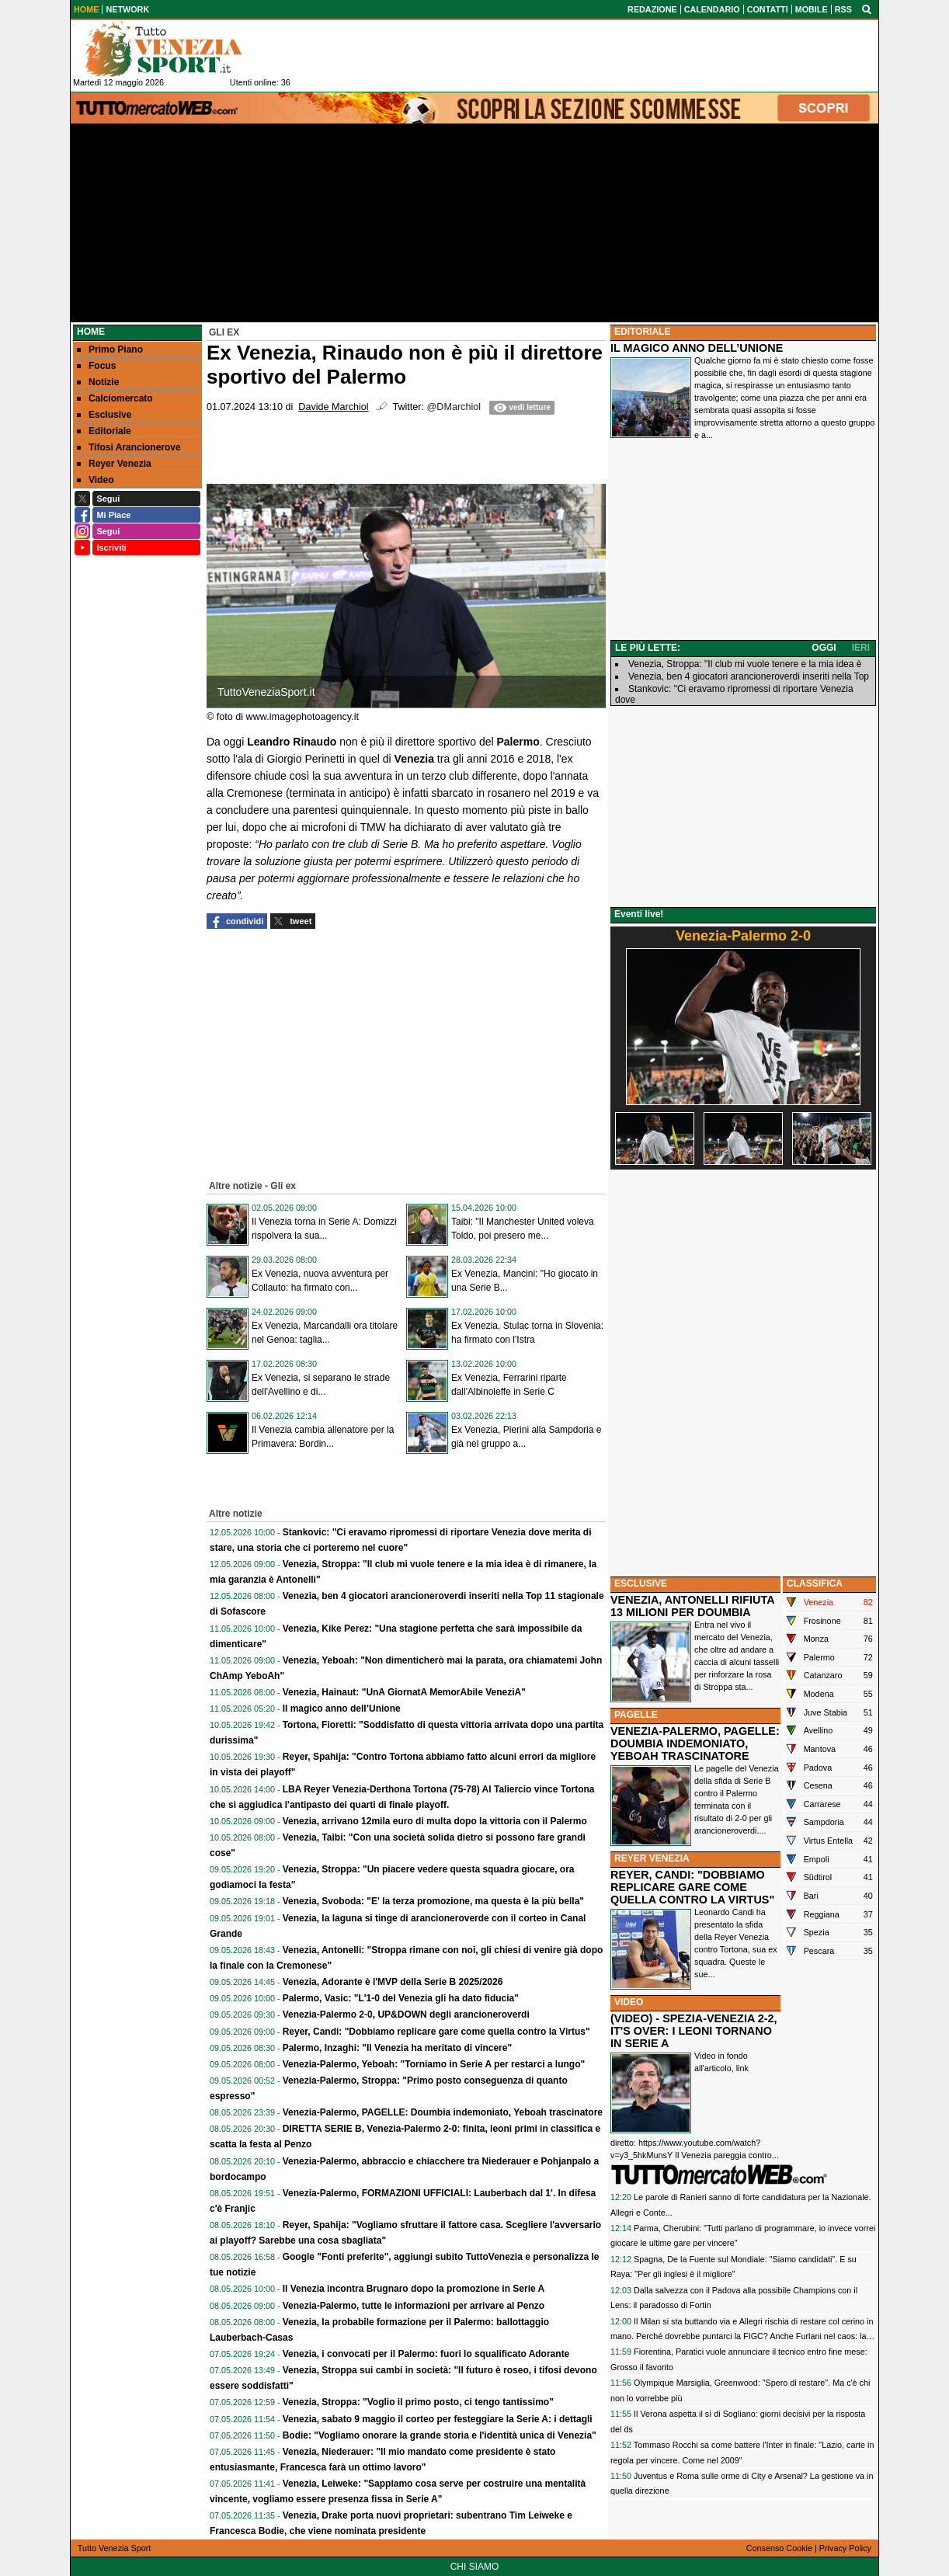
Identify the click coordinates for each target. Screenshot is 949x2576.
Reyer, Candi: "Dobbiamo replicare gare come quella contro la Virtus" (436, 2031)
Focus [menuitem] (96, 365)
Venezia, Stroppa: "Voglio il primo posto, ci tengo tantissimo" (418, 2402)
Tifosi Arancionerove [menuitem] (129, 447)
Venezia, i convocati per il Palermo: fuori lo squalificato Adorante (426, 2353)
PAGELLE (636, 1714)
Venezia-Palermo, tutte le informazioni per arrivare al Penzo (413, 2305)
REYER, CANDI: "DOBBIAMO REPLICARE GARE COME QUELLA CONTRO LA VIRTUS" (692, 1887)
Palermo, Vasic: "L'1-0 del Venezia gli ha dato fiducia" (401, 1998)
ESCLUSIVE (640, 1583)
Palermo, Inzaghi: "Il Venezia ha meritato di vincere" (397, 2047)
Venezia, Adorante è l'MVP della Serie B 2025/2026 (393, 1981)
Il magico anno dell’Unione (342, 1708)
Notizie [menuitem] (98, 382)
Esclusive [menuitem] (104, 414)
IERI (861, 647)
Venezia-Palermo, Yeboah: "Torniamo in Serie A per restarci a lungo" (434, 2064)
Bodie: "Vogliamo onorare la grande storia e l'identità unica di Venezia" (439, 2435)
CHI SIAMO (474, 2566)
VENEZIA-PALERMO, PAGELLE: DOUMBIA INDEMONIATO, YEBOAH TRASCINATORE (695, 1743)
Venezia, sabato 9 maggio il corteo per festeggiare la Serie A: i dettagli (438, 2419)
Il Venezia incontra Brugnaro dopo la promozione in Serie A (414, 2288)
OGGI (824, 647)
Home (91, 331)
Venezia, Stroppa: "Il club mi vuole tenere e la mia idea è (744, 664)
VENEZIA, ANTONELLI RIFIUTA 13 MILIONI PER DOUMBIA (692, 1606)
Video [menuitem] (95, 480)
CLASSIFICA (815, 1583)
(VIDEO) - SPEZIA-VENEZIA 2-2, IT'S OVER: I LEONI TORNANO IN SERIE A (693, 2030)
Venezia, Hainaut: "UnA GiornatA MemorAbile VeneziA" (404, 1692)
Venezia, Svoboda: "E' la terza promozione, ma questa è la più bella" (433, 1901)
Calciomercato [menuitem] (115, 398)
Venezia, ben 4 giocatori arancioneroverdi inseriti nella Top (748, 676)
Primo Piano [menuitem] (110, 349)
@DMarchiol (454, 407)
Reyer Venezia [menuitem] (114, 463)
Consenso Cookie (779, 2548)
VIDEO (628, 2002)
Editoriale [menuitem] (104, 431)
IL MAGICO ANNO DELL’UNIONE (696, 348)
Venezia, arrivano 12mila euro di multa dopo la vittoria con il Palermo (435, 1821)
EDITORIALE (642, 331)
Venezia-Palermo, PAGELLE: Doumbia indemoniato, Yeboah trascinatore (443, 2112)
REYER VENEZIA (652, 1858)
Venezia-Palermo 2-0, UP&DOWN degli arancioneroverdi (406, 2014)
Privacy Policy (845, 2548)
